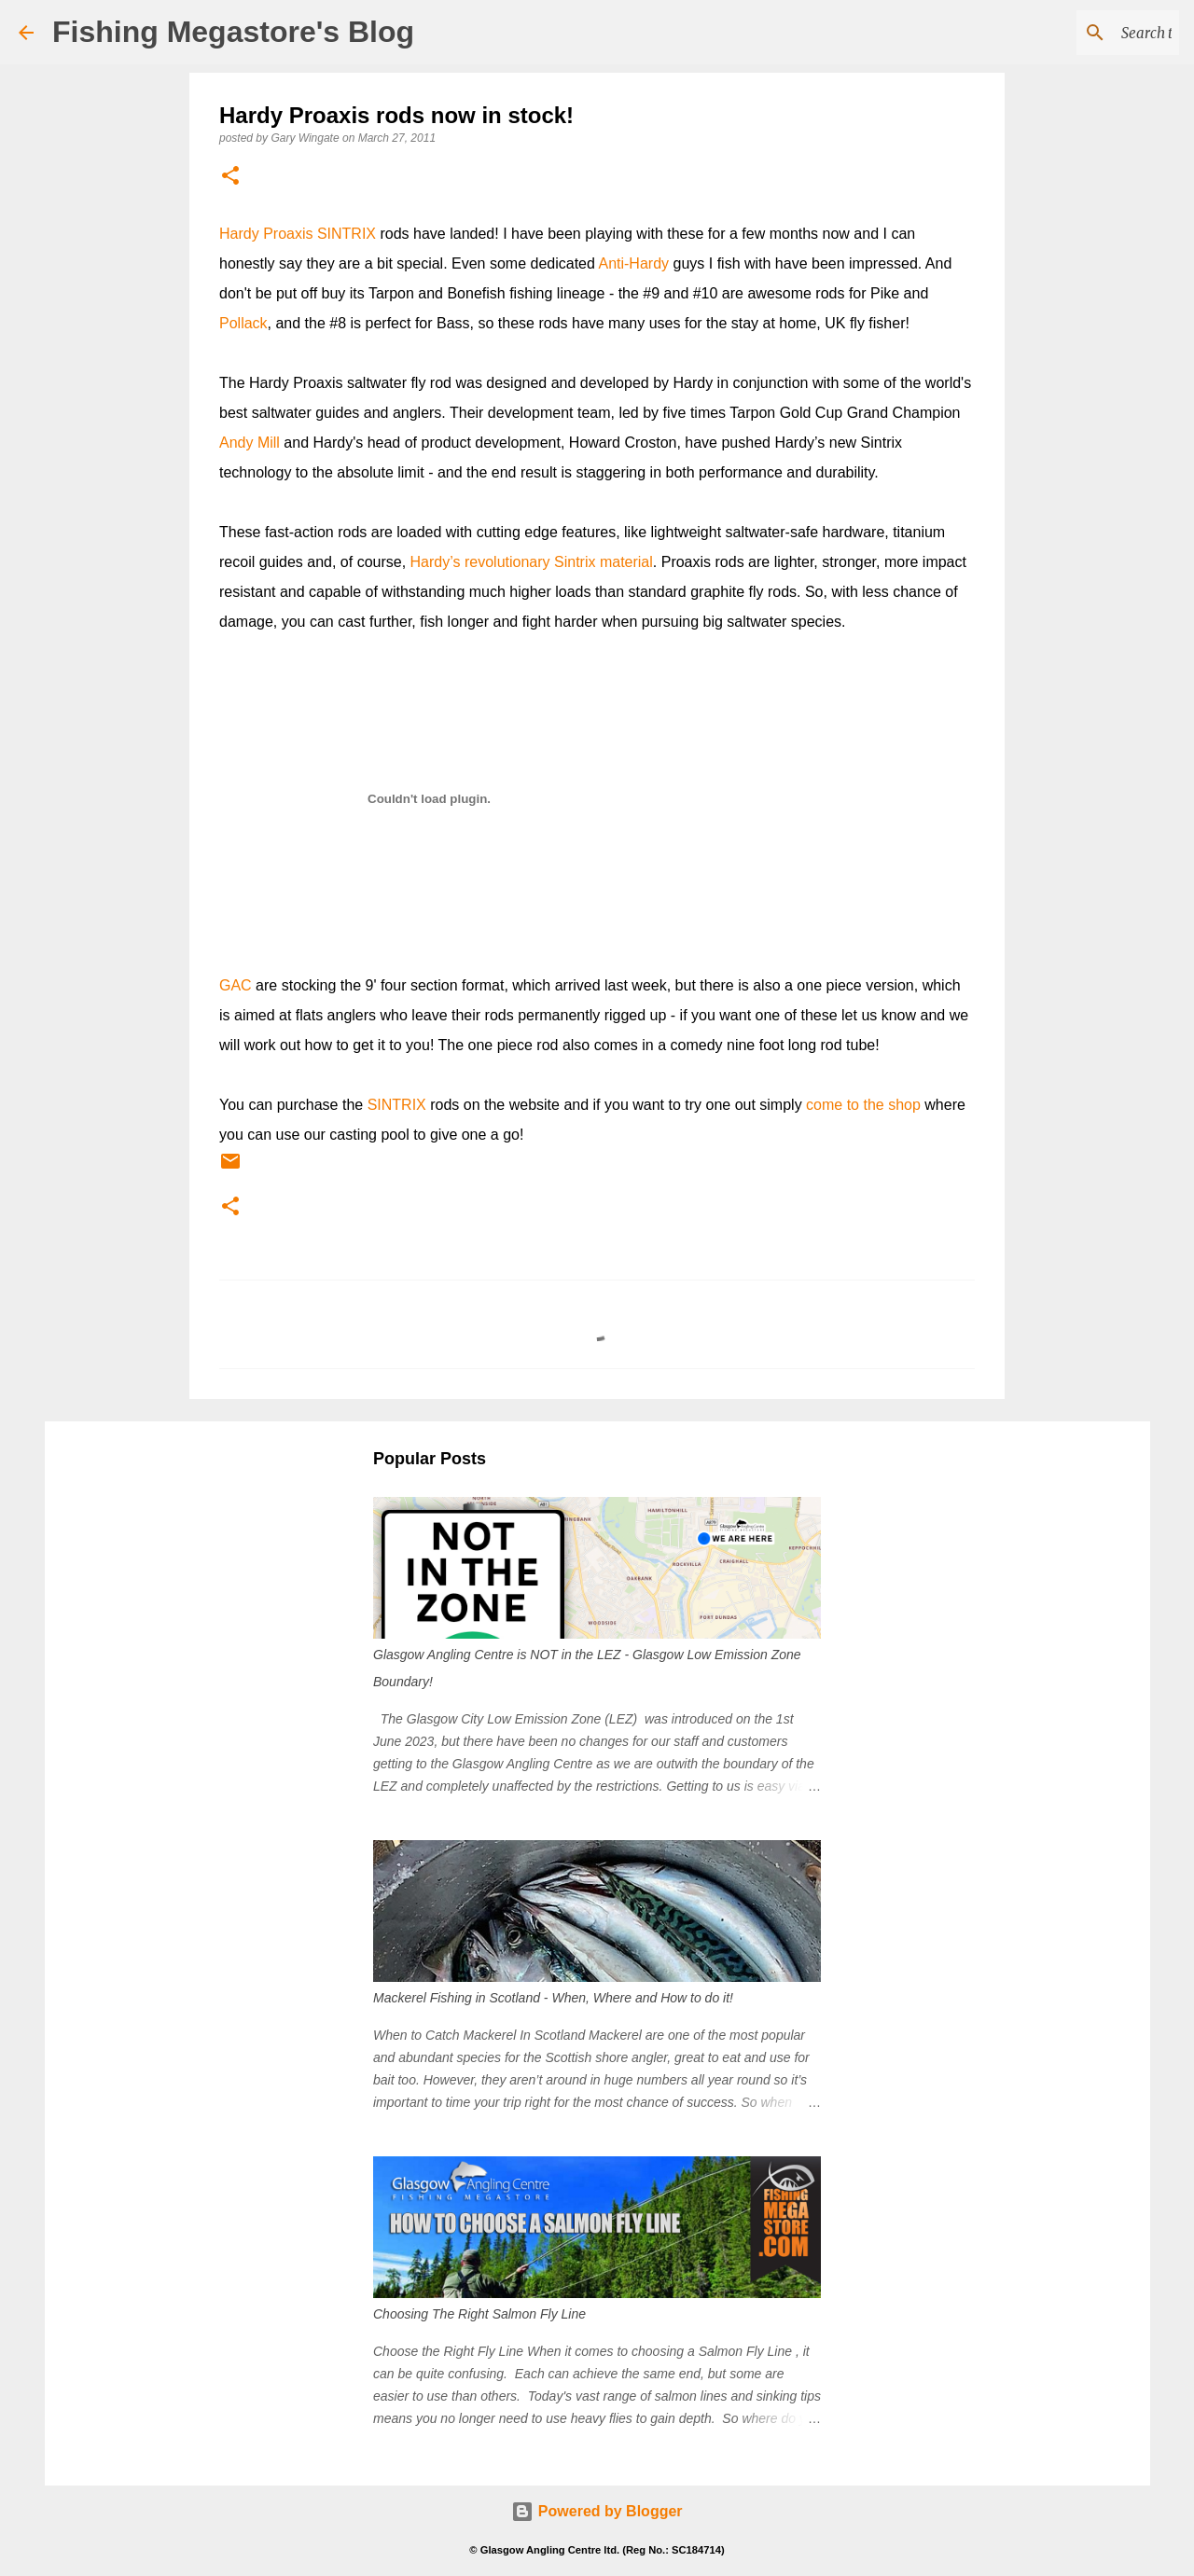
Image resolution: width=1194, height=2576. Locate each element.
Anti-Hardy (633, 263)
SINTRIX (397, 1105)
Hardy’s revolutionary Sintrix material (531, 562)
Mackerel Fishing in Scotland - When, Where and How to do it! (553, 1997)
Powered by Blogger (596, 2511)
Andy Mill (249, 442)
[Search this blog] (1081, 32)
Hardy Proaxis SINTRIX (297, 234)
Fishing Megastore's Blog (233, 31)
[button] (230, 176)
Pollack (243, 323)
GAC (235, 985)
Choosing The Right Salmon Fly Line (479, 2313)
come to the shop (863, 1105)
